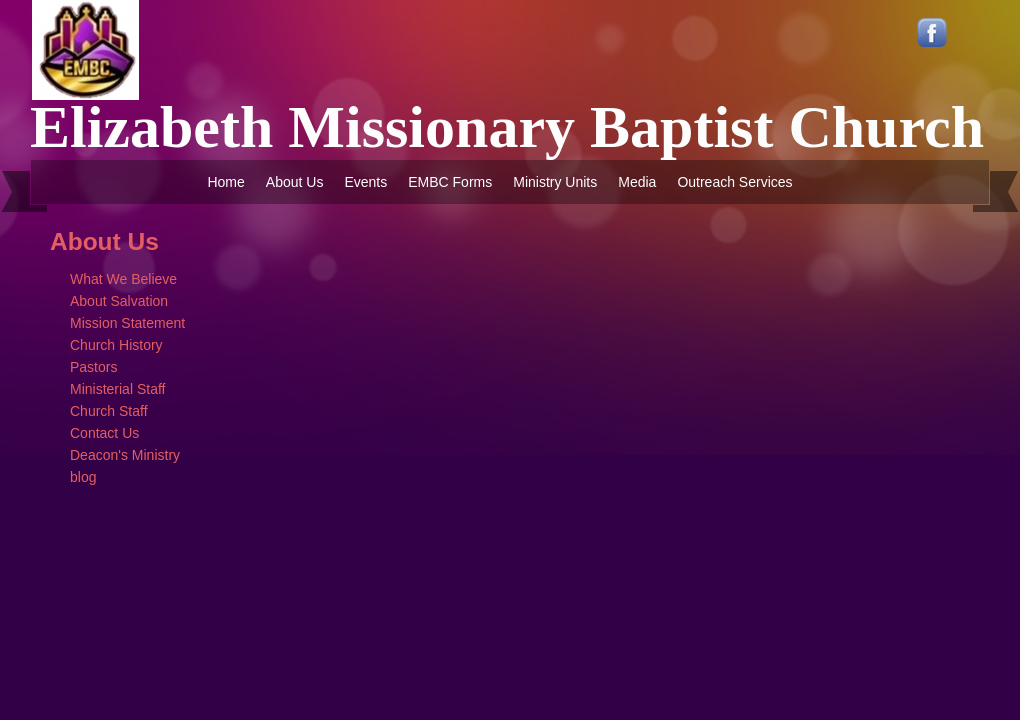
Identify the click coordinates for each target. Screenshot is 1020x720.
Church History (116, 345)
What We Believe (123, 279)
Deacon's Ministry (125, 455)
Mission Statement (127, 323)
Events (365, 182)
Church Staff (109, 411)
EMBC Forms (450, 182)
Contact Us (104, 433)
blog (83, 477)
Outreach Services (734, 182)
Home (225, 182)
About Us (295, 182)
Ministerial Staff (117, 389)
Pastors (93, 367)
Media (637, 182)
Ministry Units (555, 182)
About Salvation (119, 301)
